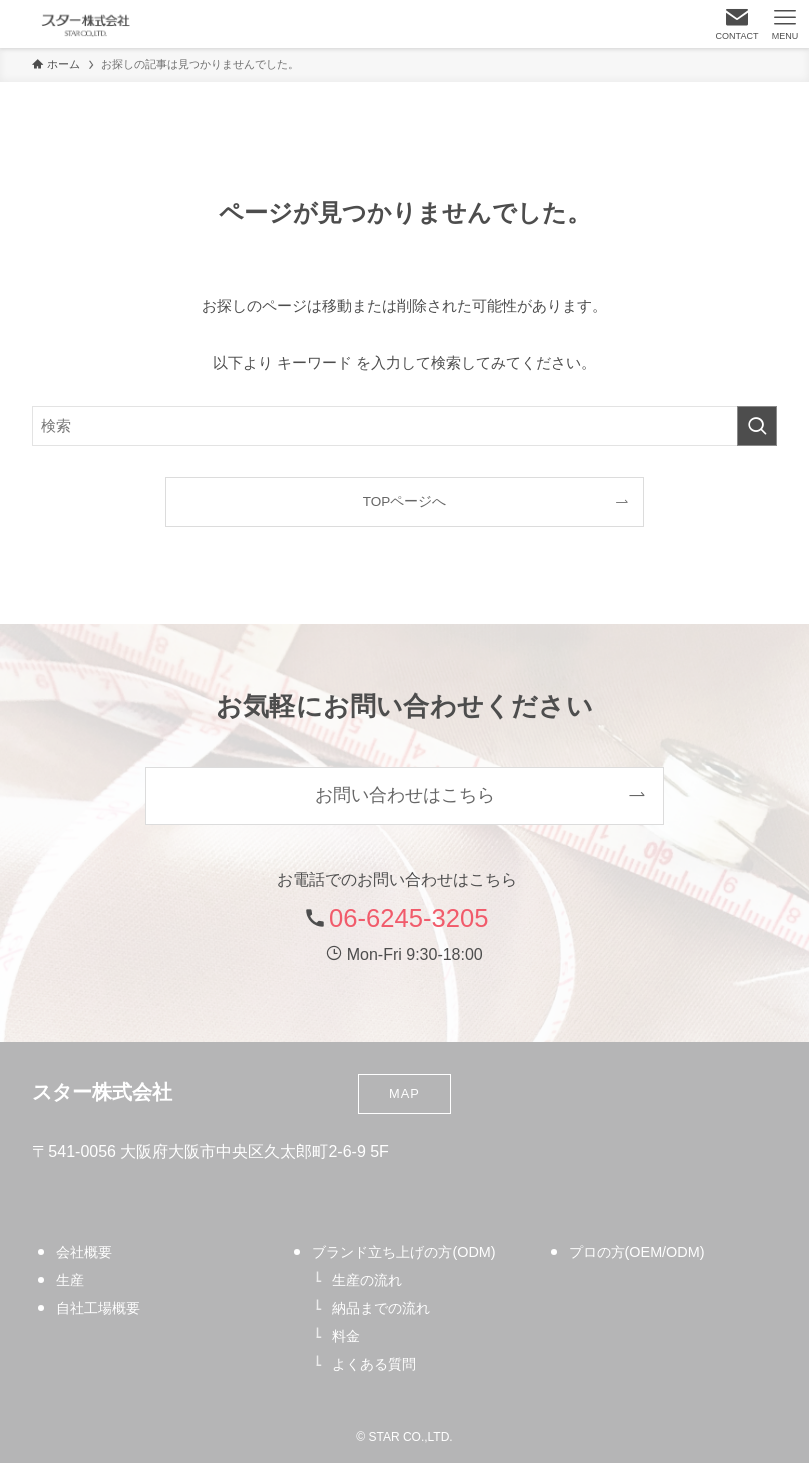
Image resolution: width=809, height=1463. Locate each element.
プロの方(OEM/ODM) (637, 1252)
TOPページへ (405, 501)
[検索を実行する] (757, 426)
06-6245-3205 (408, 918)
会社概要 (84, 1252)
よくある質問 (374, 1364)
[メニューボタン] (785, 24)
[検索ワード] (404, 426)
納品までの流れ (381, 1308)
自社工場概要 (98, 1308)
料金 (346, 1336)
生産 (70, 1280)
